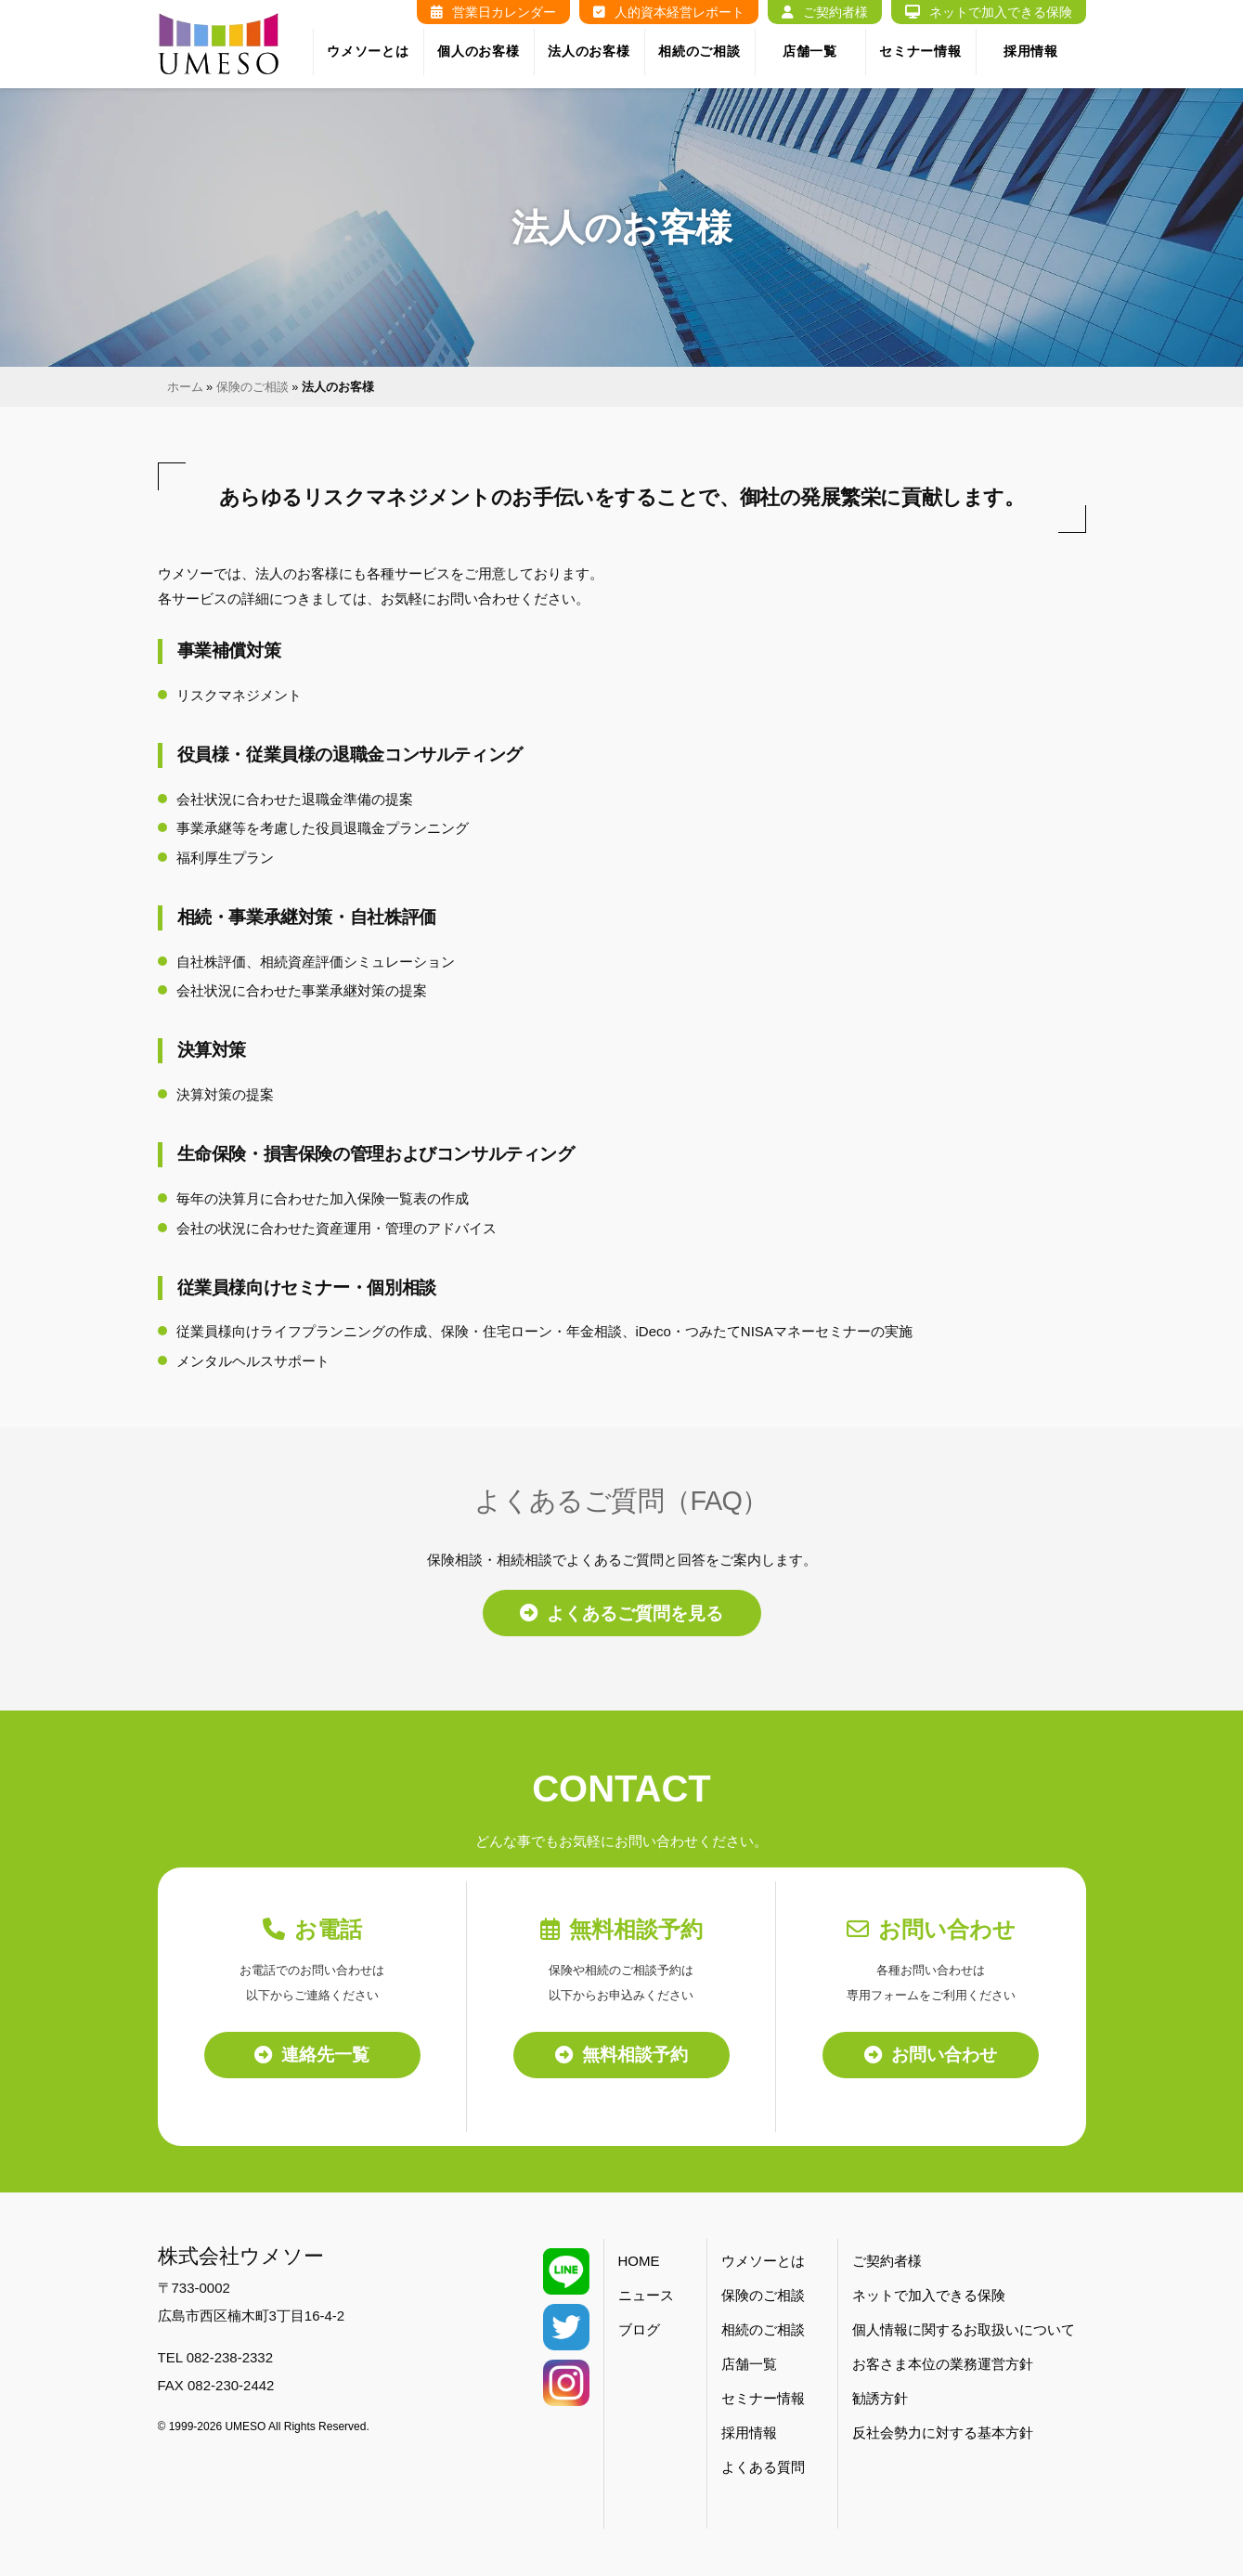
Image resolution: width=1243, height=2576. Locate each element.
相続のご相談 (699, 51)
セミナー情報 (920, 51)
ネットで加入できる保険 (988, 12)
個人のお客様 (478, 51)
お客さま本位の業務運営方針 (942, 2364)
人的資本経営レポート (669, 12)
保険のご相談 (252, 387)
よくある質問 (763, 2467)
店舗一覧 (810, 51)
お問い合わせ (930, 2055)
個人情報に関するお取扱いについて (963, 2329)
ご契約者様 (825, 12)
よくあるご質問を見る (621, 1613)
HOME (639, 2261)
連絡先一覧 (311, 2055)
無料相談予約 (621, 2055)
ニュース (646, 2295)
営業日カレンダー (493, 12)
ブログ (639, 2329)
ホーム (185, 387)
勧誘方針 (880, 2398)
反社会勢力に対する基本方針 (942, 2432)
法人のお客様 (588, 51)
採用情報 (1030, 51)
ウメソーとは (367, 51)
